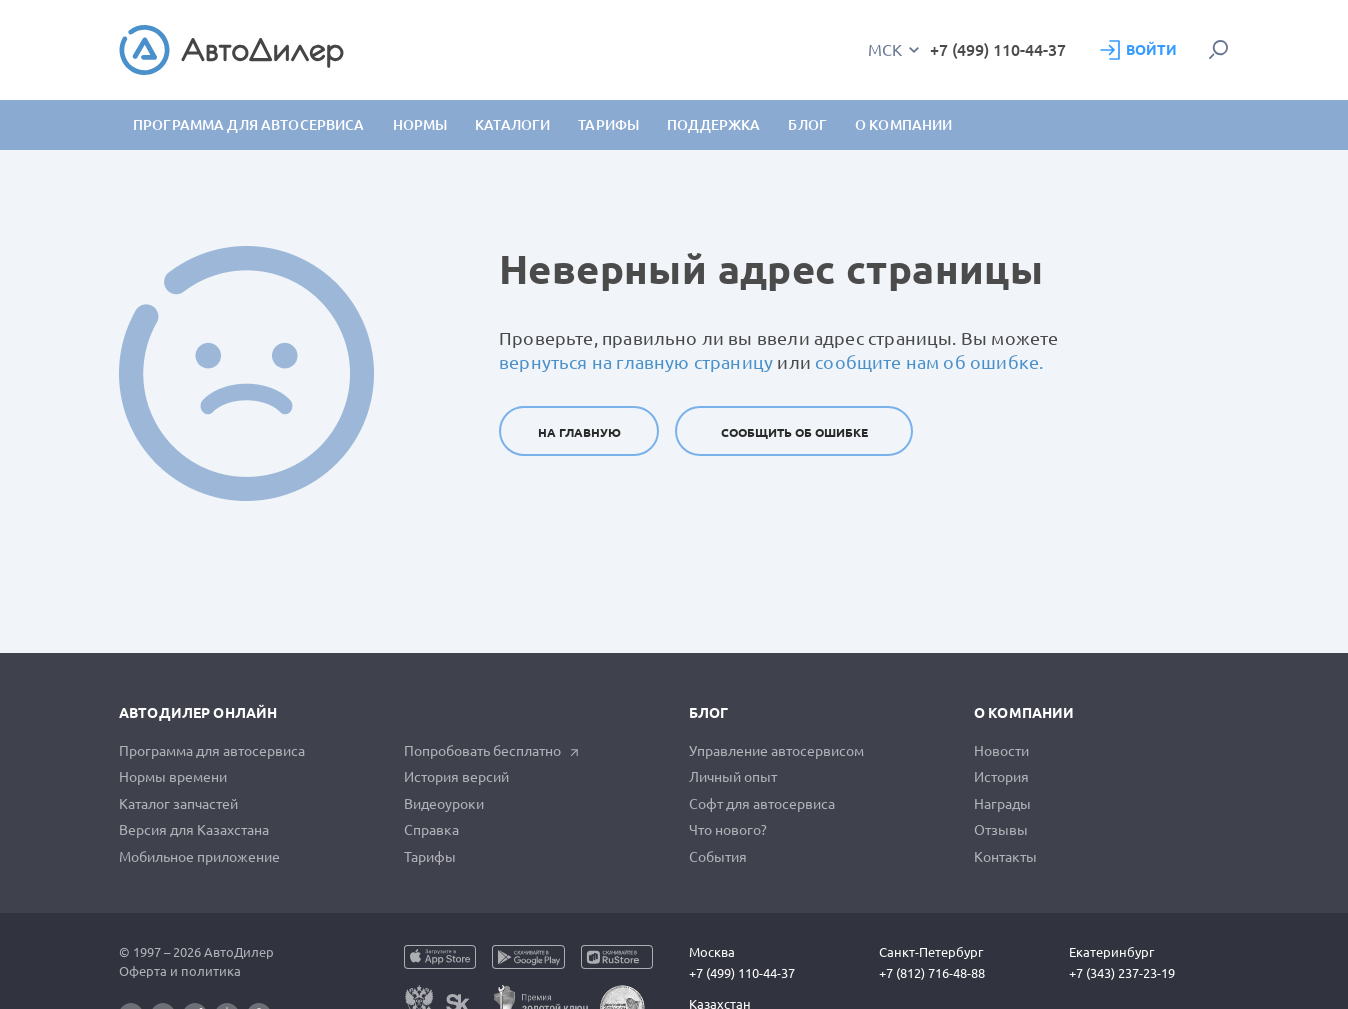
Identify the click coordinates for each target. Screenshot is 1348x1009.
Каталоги (512, 125)
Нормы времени (173, 777)
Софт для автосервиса (762, 804)
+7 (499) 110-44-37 (998, 50)
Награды (1002, 804)
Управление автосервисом (776, 751)
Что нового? (728, 830)
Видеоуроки (444, 804)
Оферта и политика (180, 971)
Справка (431, 830)
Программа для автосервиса (249, 125)
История (1001, 777)
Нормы (420, 125)
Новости (1001, 751)
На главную (579, 432)
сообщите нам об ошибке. (929, 362)
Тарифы (430, 857)
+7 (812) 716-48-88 (932, 973)
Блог (807, 125)
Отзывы (1001, 830)
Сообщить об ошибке (794, 432)
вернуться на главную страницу (636, 362)
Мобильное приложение (199, 857)
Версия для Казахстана (194, 830)
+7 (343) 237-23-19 (1122, 973)
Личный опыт (733, 777)
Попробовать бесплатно (492, 751)
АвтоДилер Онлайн (198, 713)
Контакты (1005, 857)
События (718, 857)
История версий (456, 777)
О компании (1024, 713)
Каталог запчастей (178, 804)
